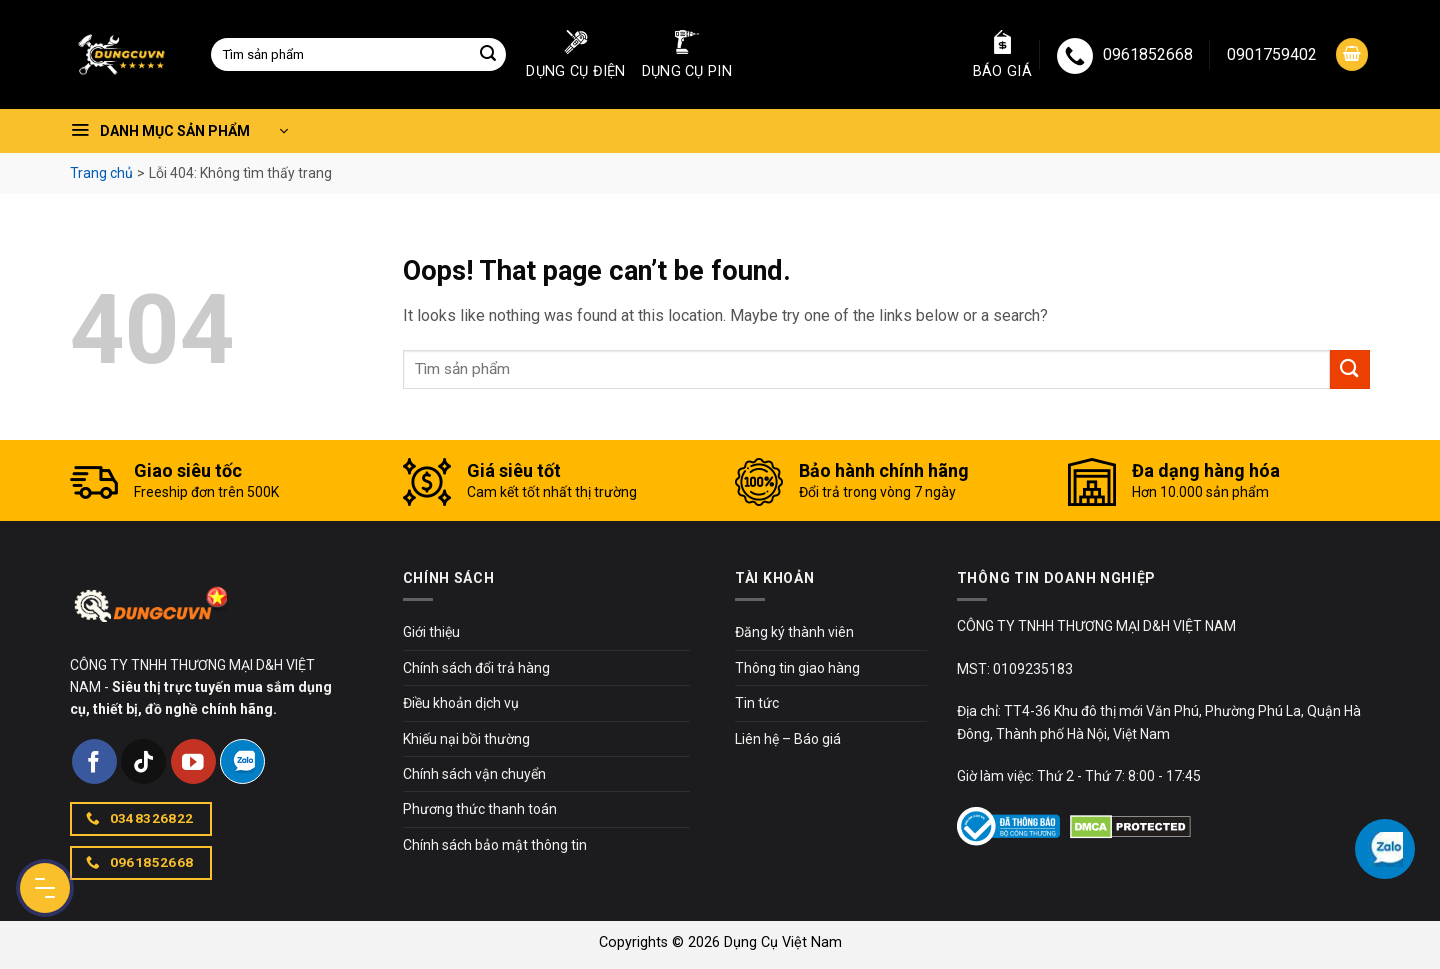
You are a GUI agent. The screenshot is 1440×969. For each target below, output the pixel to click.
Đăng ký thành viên (794, 632)
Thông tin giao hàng (797, 668)
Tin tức (757, 703)
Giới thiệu (431, 632)
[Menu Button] (45, 888)
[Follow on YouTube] (193, 761)
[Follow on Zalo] (242, 761)
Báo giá (1002, 55)
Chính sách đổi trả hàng (476, 668)
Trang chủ (101, 173)
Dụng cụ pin (687, 55)
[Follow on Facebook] (94, 761)
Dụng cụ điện (575, 55)
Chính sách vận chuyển (474, 774)
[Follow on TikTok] (143, 761)
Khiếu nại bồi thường (466, 739)
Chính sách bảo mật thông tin (495, 845)
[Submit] (488, 55)
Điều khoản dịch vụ (461, 703)
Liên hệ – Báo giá (788, 739)
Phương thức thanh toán (480, 809)
